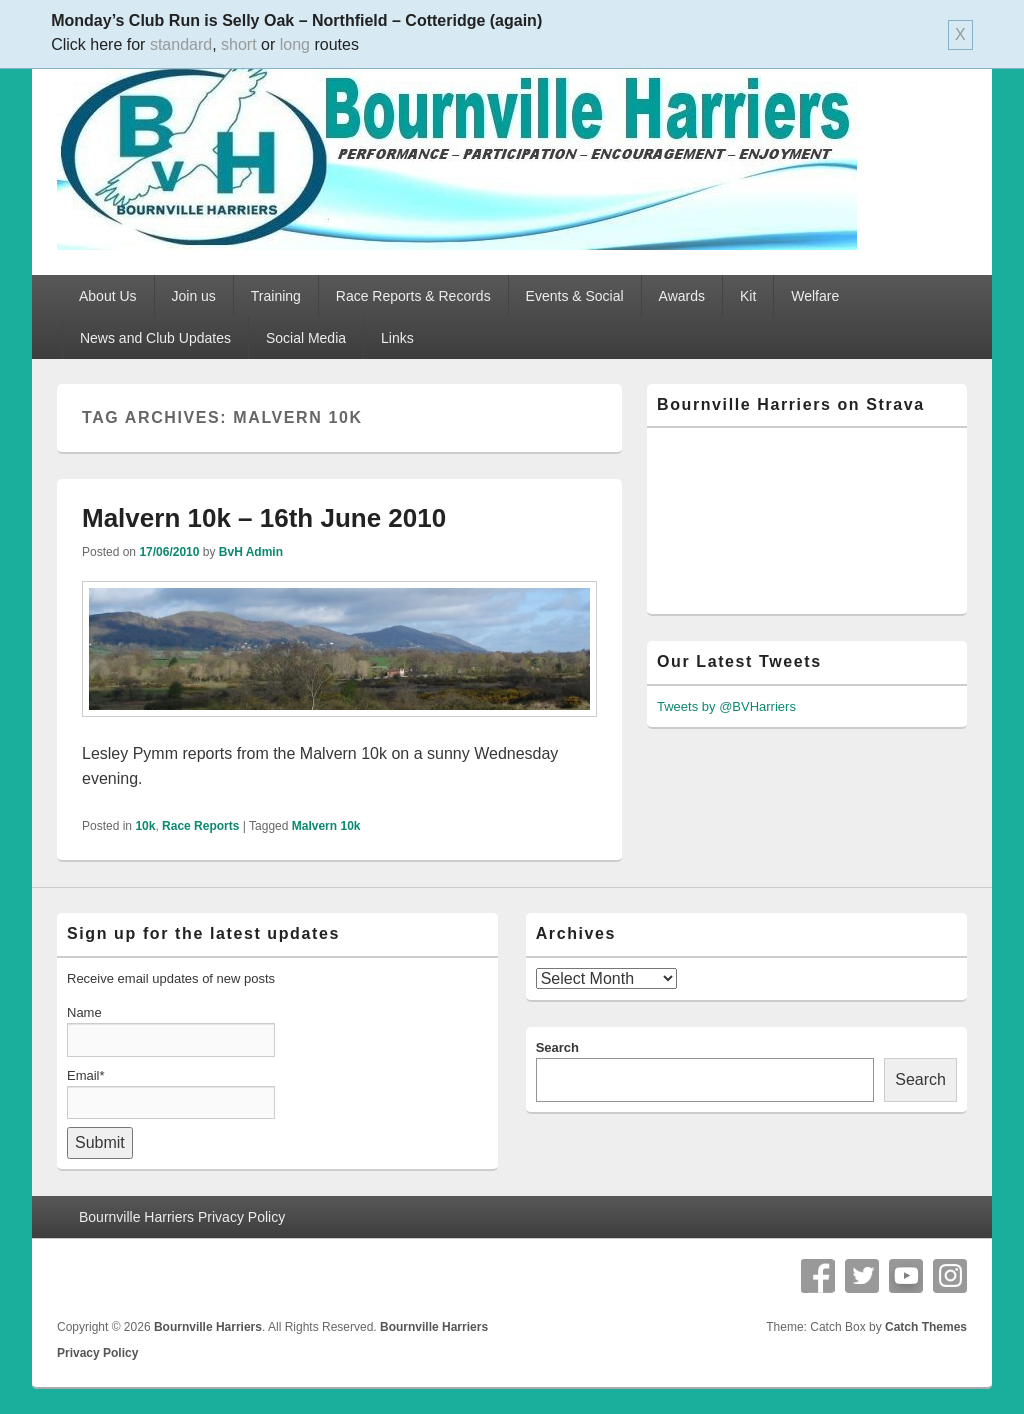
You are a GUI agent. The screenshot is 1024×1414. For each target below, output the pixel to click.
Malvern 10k (326, 826)
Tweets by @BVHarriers (726, 706)
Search (557, 1047)
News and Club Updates (155, 338)
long (295, 44)
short (239, 44)
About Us (108, 296)
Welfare (815, 296)
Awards (682, 296)
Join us (194, 296)
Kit (748, 296)
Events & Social (575, 296)
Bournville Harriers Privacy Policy (182, 1217)
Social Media (306, 338)
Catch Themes (926, 1327)
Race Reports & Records (413, 296)
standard (181, 44)
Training (276, 296)
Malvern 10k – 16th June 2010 (264, 518)
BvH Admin (251, 552)
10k (145, 826)
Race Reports (200, 826)
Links (397, 338)
